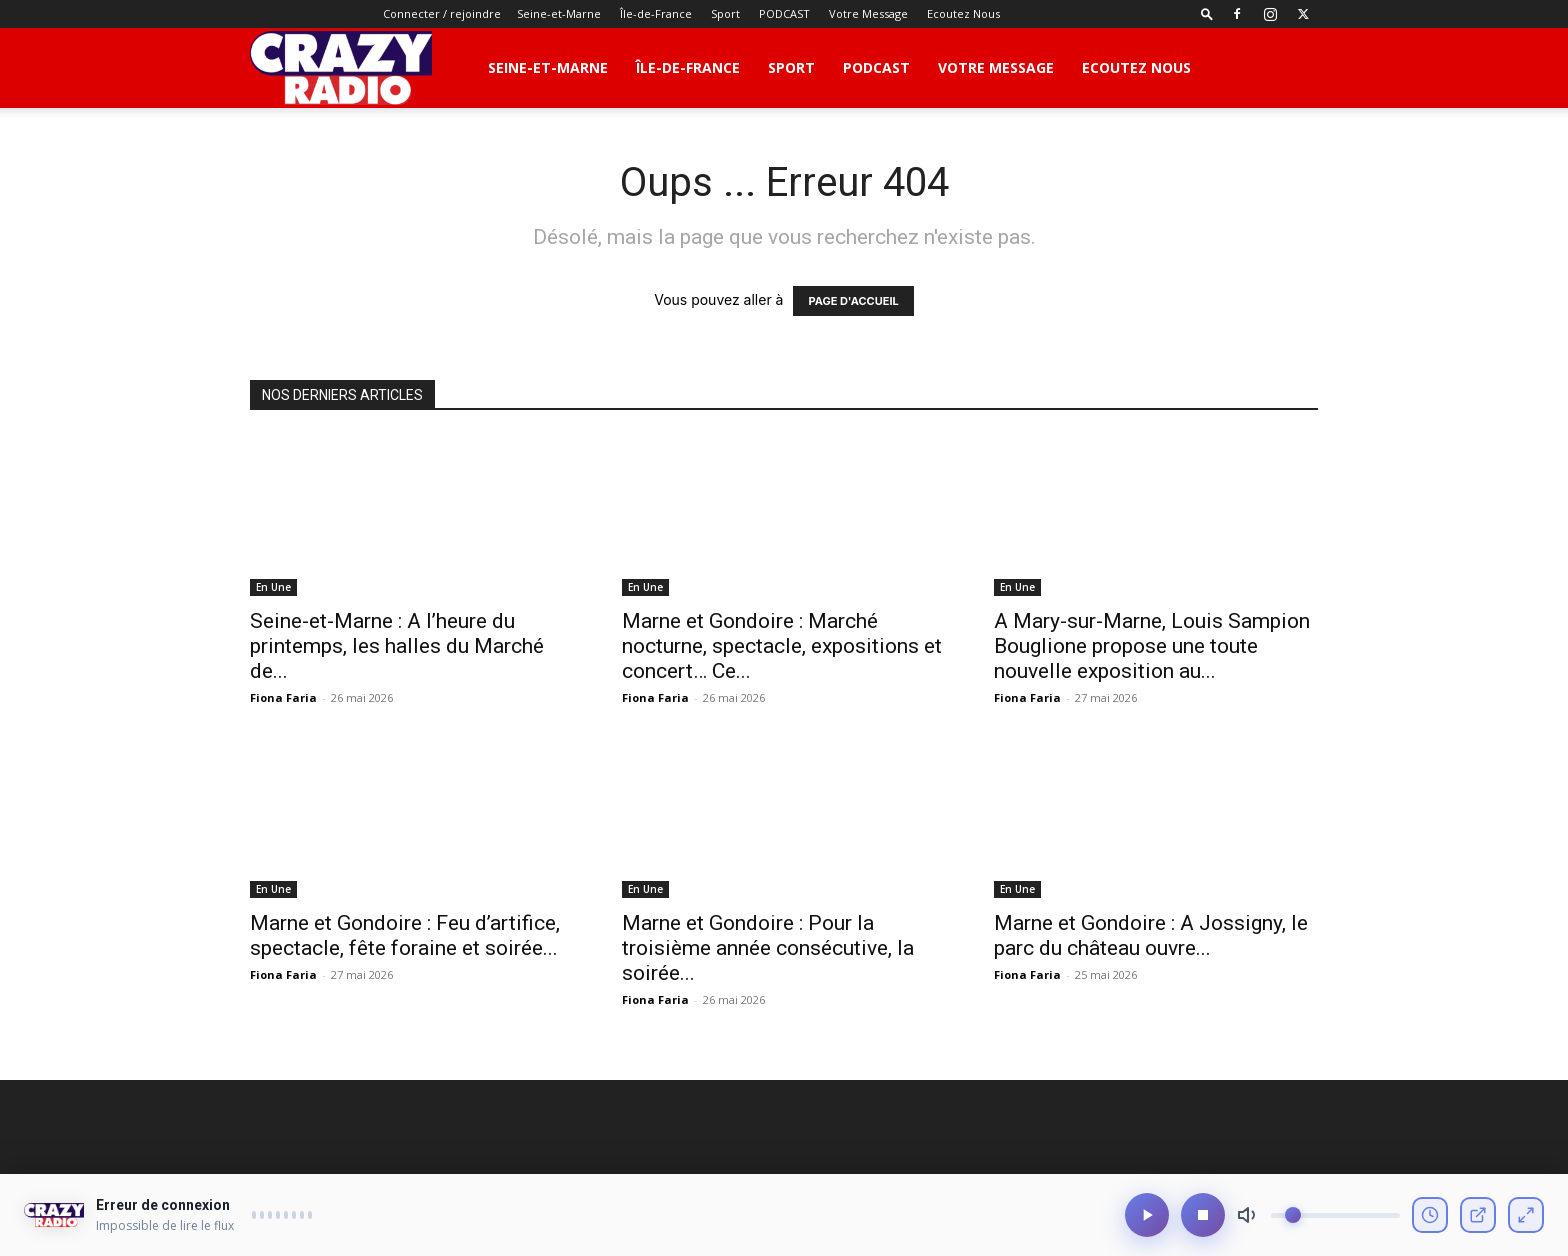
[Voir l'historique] (1430, 1222)
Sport (725, 13)
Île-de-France (656, 13)
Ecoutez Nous (963, 13)
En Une (273, 587)
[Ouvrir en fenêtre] (1478, 1222)
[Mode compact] (1526, 1222)
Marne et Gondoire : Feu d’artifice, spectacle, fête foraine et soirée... (405, 935)
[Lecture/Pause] (1147, 1222)
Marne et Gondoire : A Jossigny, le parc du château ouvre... (1151, 935)
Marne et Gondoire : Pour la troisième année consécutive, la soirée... (768, 948)
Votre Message (868, 13)
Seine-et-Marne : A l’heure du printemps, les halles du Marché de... (397, 646)
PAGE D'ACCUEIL (853, 301)
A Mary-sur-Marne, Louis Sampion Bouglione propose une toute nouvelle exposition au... (1152, 646)
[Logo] (341, 68)
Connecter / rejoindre (442, 13)
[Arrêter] (1203, 1222)
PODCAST (784, 13)
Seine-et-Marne (559, 13)
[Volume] (1335, 1222)
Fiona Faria (283, 697)
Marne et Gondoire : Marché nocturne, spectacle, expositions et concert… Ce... (782, 646)
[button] (1207, 13)
